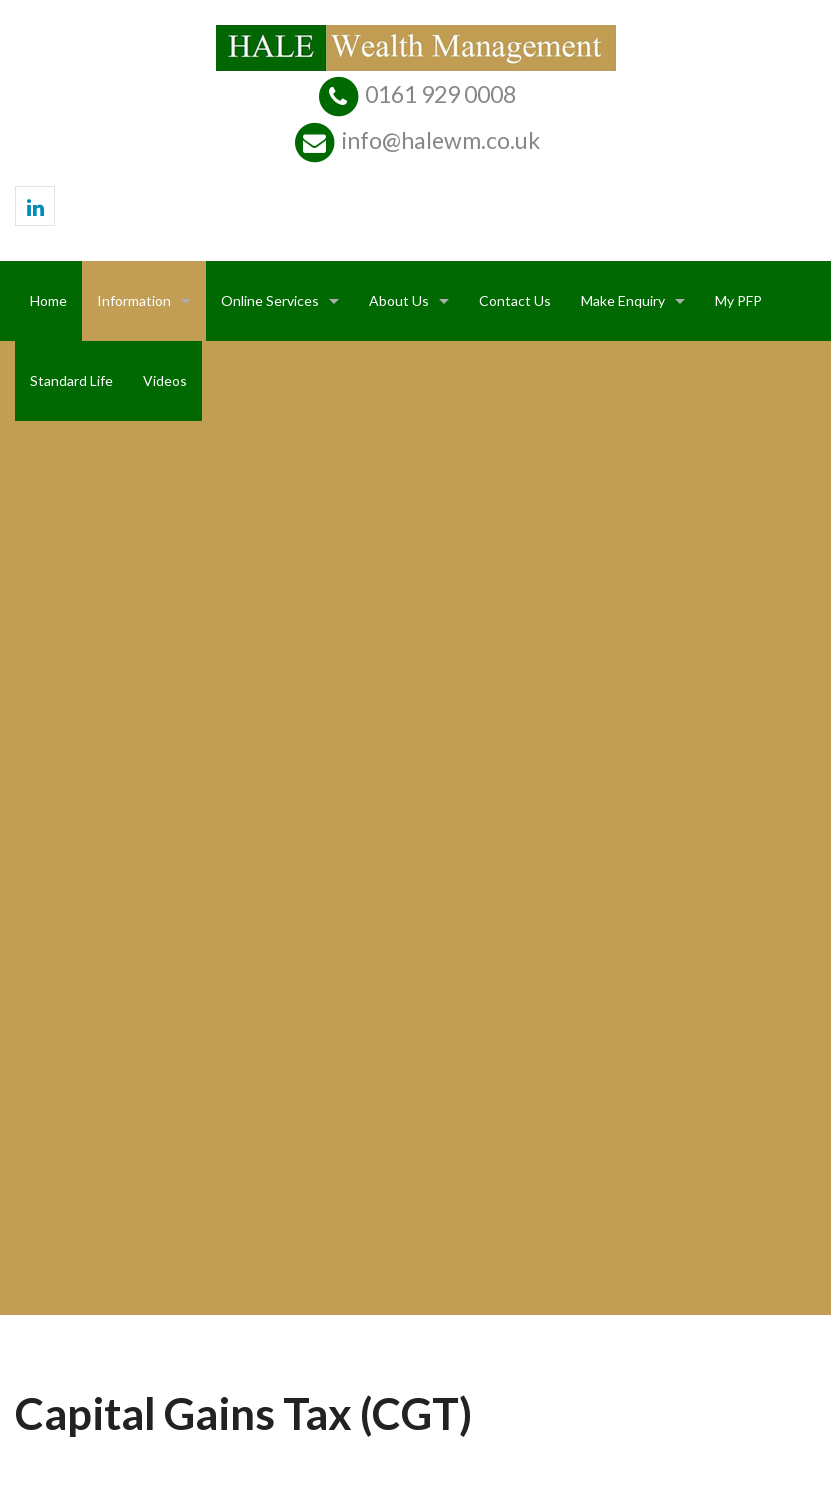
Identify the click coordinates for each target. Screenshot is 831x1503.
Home (48, 300)
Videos (165, 380)
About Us (399, 300)
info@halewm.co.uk (441, 140)
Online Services (270, 300)
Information (134, 300)
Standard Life (71, 380)
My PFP (738, 300)
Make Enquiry (623, 300)
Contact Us (515, 300)
